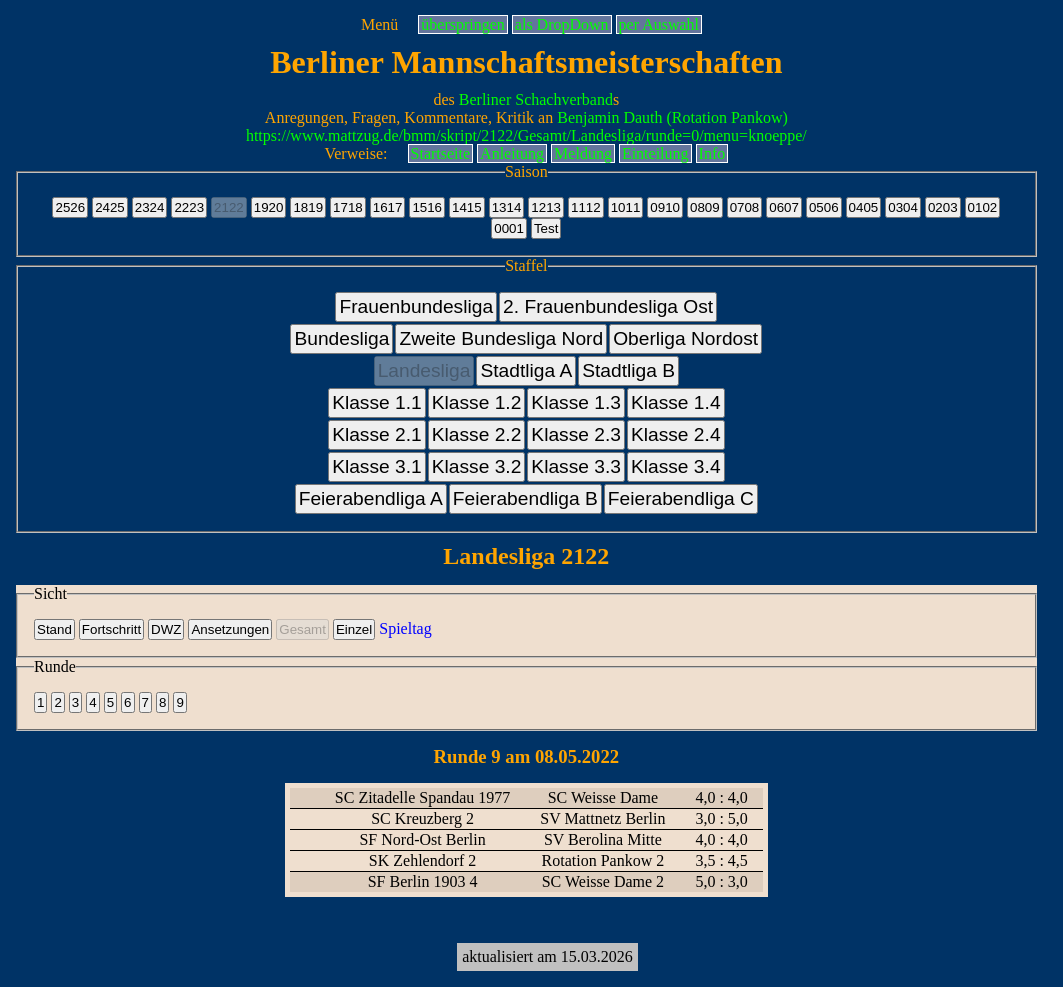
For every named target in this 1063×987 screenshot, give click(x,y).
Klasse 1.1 (377, 402)
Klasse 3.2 (477, 466)
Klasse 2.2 (477, 434)
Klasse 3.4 (676, 466)
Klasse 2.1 (377, 434)
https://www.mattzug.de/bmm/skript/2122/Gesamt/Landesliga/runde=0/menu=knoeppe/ (526, 135)
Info (712, 153)
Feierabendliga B (525, 498)
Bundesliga (341, 338)
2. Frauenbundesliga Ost (608, 306)
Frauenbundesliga (416, 306)
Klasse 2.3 (576, 434)
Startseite (441, 153)
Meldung (583, 153)
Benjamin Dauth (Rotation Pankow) (672, 117)
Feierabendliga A (371, 498)
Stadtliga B (628, 370)
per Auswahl (659, 24)
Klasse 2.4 (676, 434)
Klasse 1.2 (477, 402)
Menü (379, 24)
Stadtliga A (526, 370)
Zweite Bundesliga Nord (501, 338)
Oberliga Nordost (685, 338)
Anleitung (512, 153)
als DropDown (562, 24)
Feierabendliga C (681, 498)
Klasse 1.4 (676, 402)
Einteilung (655, 153)
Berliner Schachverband (536, 99)
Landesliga (424, 370)
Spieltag (405, 628)
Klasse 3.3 (576, 466)
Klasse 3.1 (377, 466)
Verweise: (355, 153)
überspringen (463, 24)
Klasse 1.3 (576, 402)
